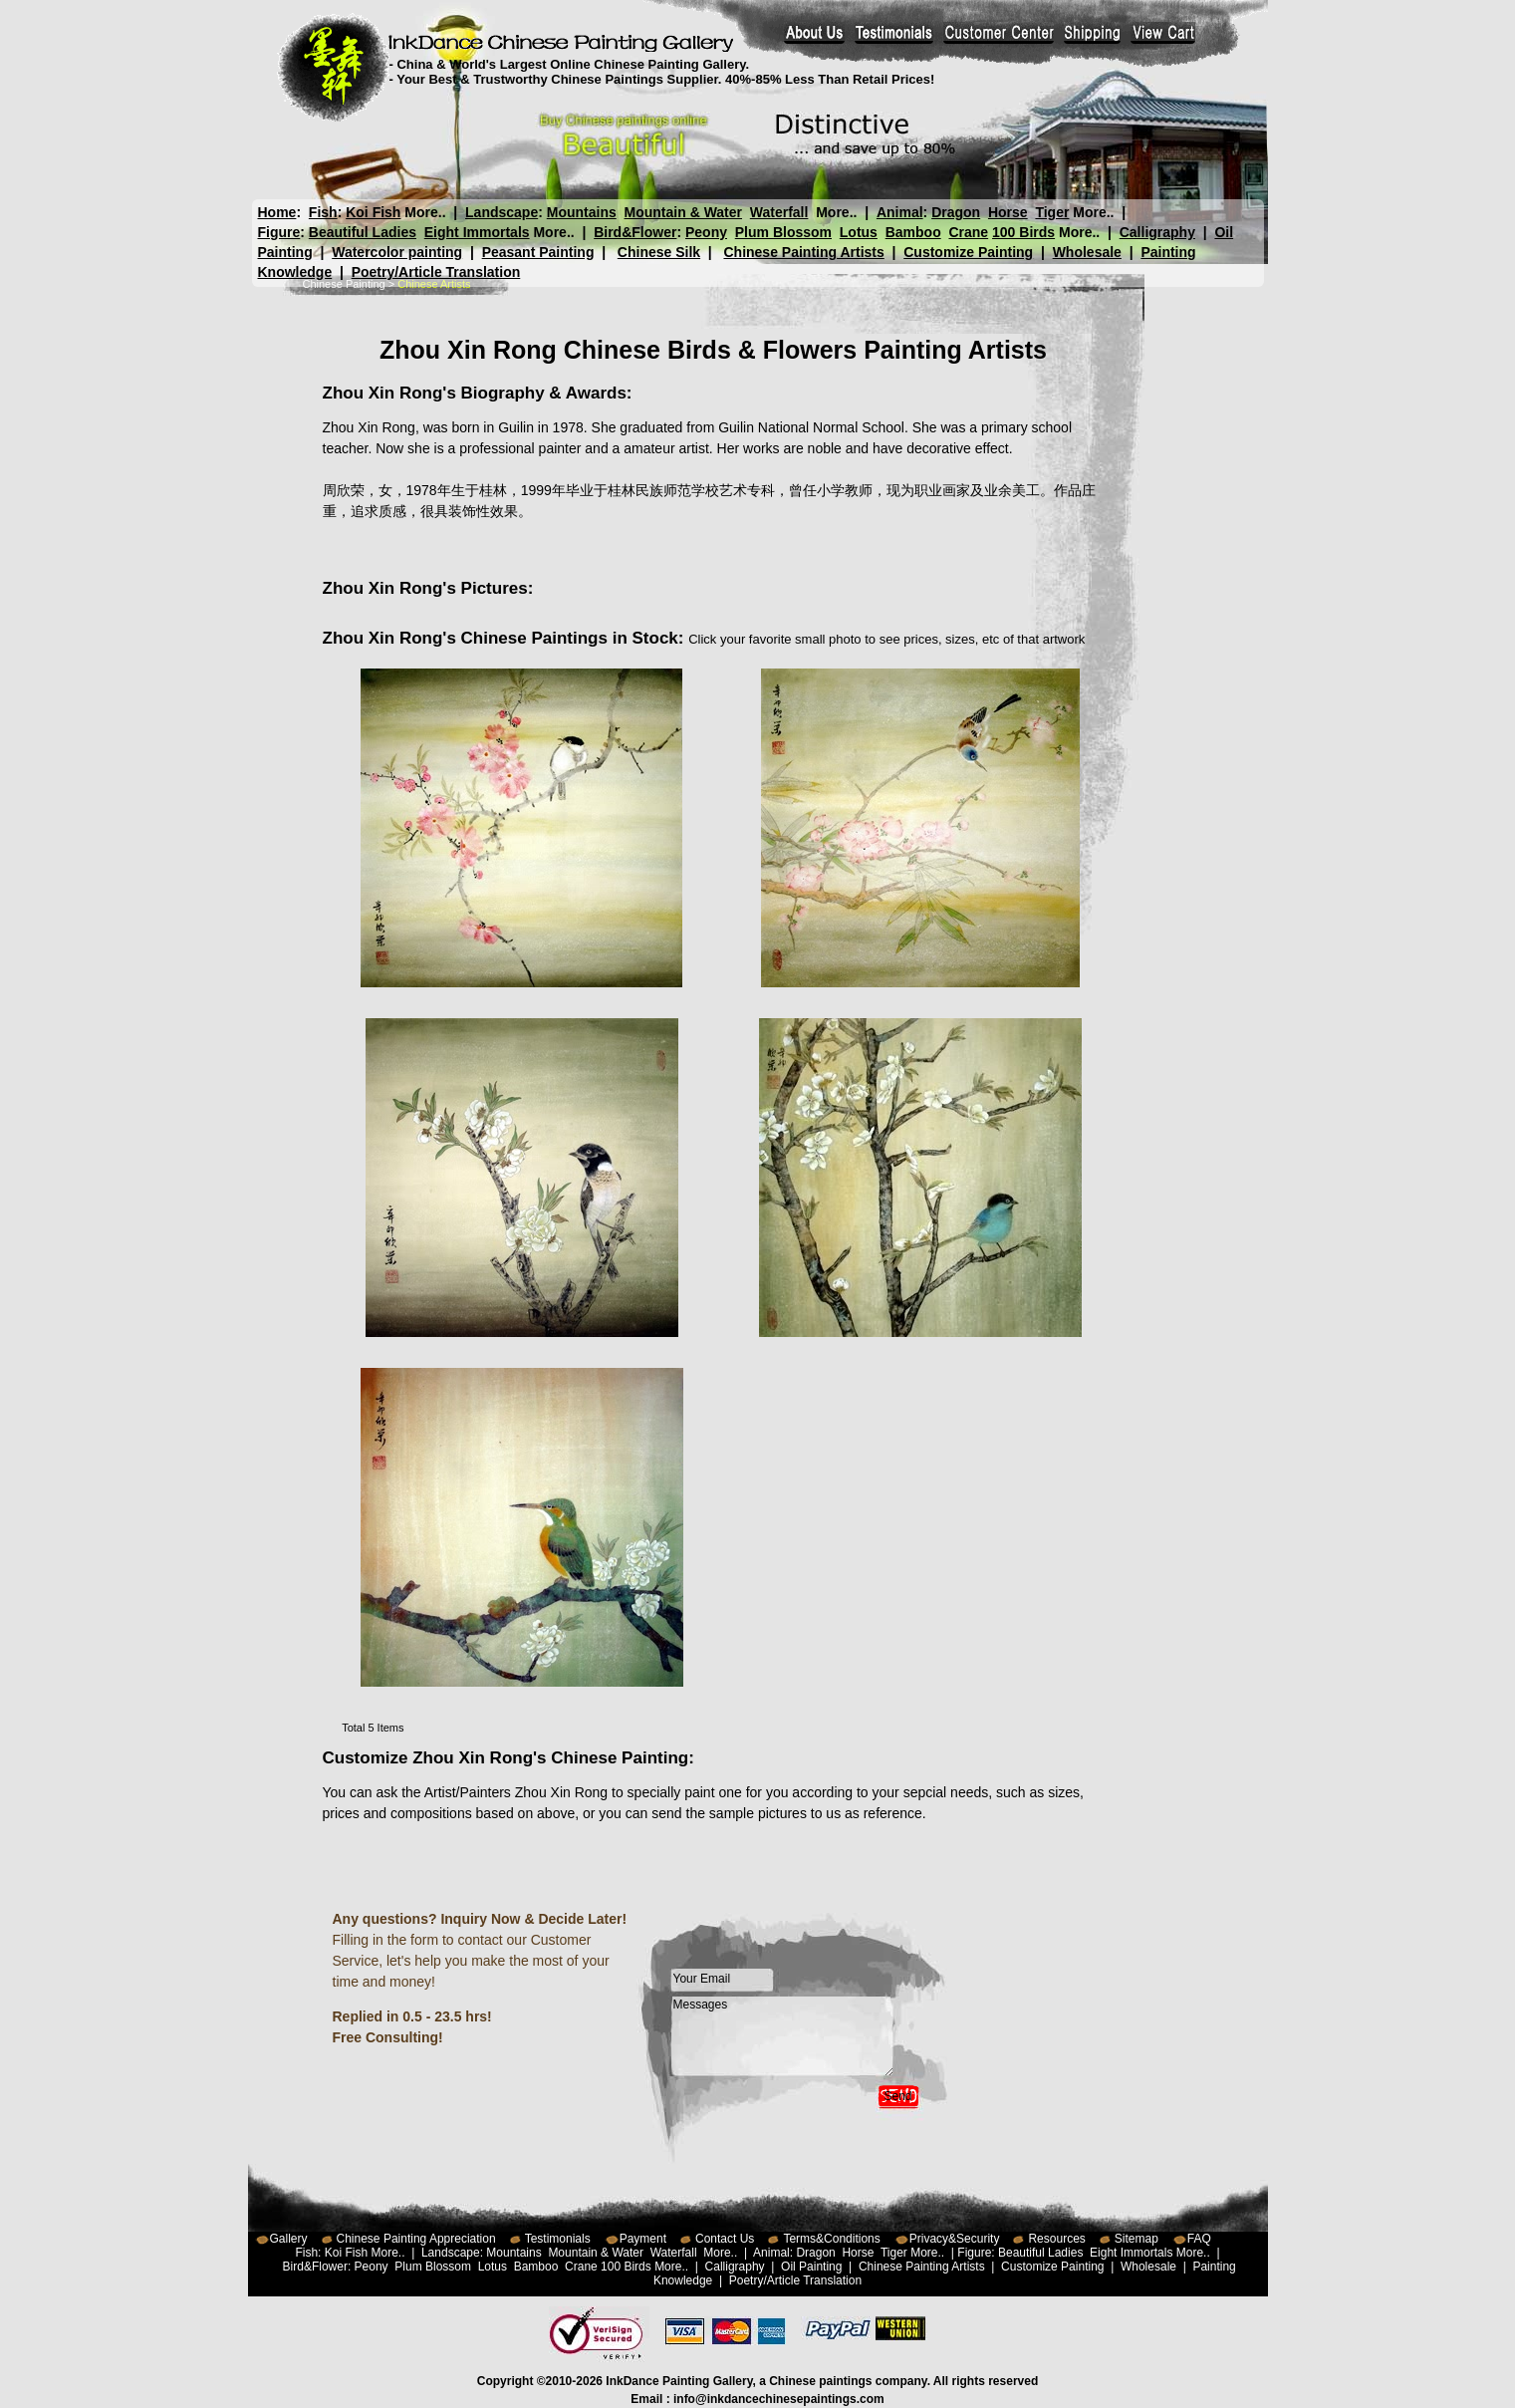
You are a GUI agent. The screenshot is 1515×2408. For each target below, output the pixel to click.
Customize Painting (968, 252)
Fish (323, 212)
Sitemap (1136, 2239)
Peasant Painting (538, 252)
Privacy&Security (954, 2239)
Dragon (955, 212)
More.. (424, 212)
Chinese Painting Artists (803, 252)
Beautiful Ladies (362, 232)
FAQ (1199, 2239)
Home (277, 212)
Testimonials (558, 2239)
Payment (643, 2239)
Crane (968, 232)
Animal (899, 212)
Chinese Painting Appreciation (416, 2239)
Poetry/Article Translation (436, 272)
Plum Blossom (783, 232)
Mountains (582, 212)
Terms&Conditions (831, 2239)
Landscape (501, 212)
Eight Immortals (477, 232)
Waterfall (779, 212)
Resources (1056, 2239)
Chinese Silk (659, 252)
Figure (279, 232)
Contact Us (724, 2239)
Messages (782, 2036)
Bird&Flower (635, 232)
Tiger (1052, 212)
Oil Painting (811, 2267)
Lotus (859, 232)
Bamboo (913, 232)
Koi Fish (373, 212)
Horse (1007, 212)
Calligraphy (1157, 232)
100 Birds (1023, 232)
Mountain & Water (683, 212)
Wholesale (1087, 252)
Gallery (289, 2239)
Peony (706, 232)
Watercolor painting (397, 252)
